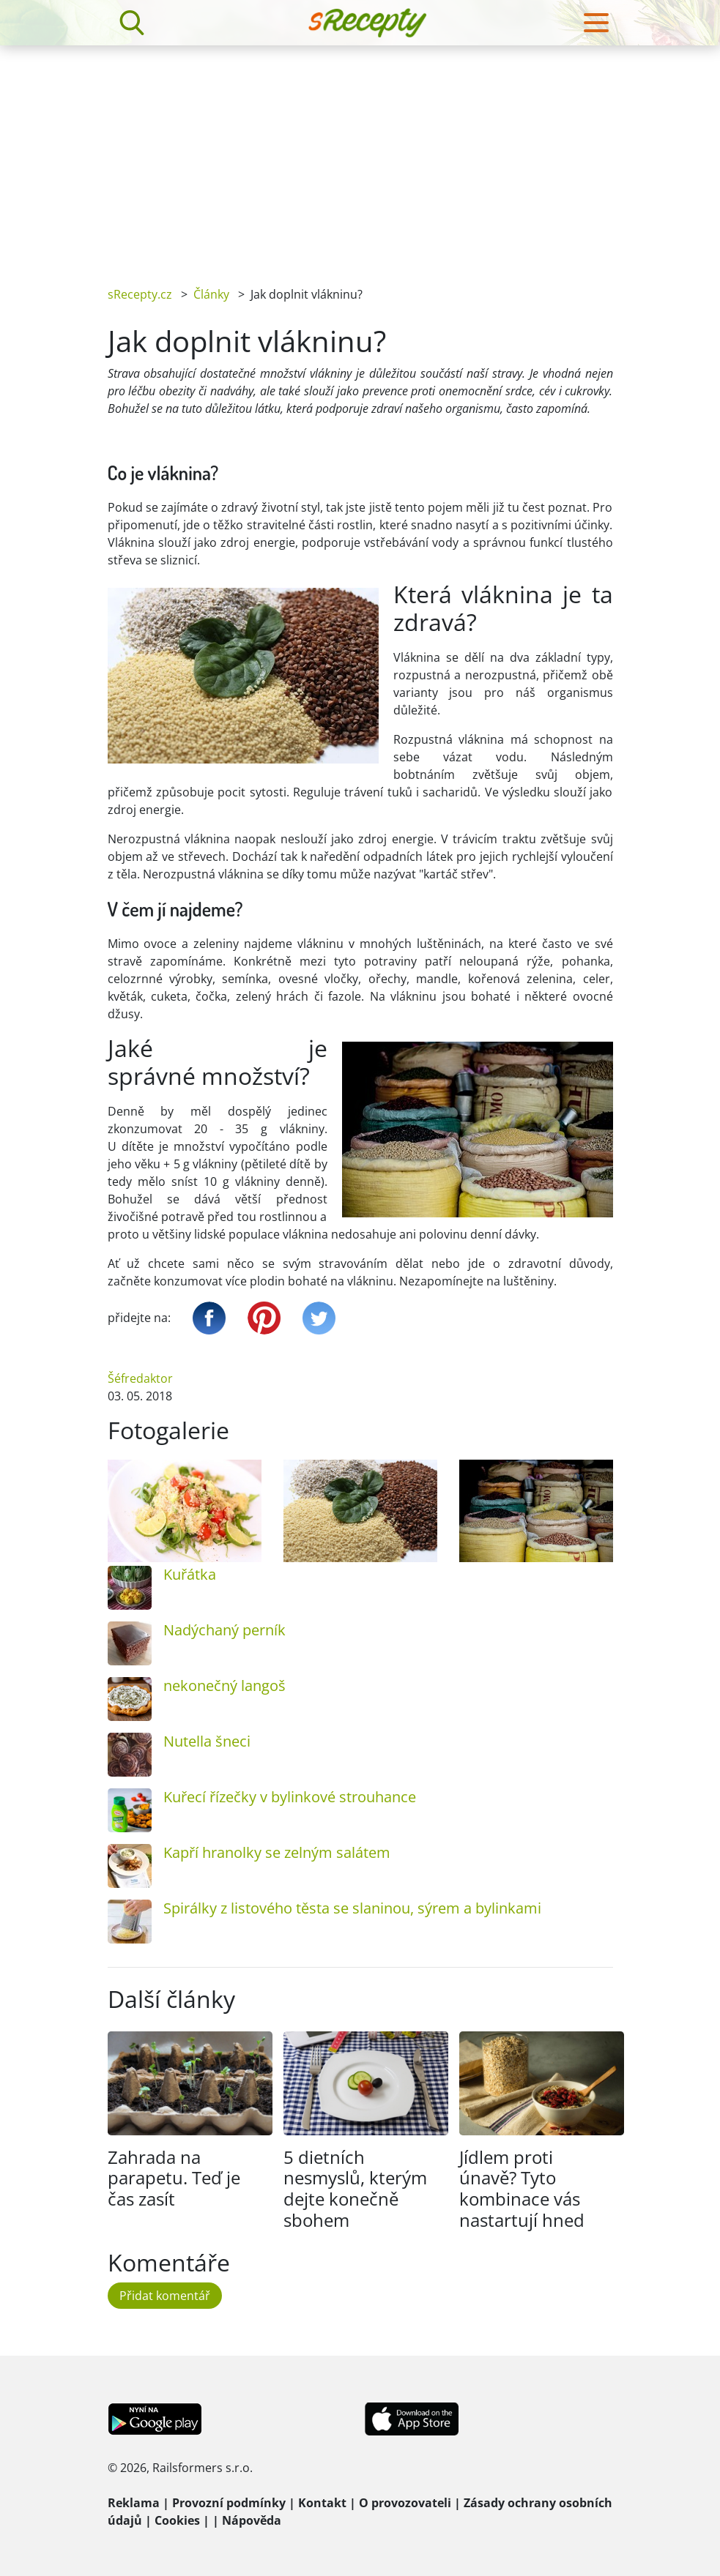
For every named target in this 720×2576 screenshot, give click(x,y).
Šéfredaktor (140, 1378)
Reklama (134, 2503)
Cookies (177, 2520)
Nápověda (251, 2520)
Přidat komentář (164, 2296)
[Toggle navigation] (596, 23)
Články (211, 294)
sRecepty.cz (140, 294)
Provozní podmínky (229, 2503)
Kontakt (322, 2503)
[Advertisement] (360, 155)
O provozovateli (405, 2503)
